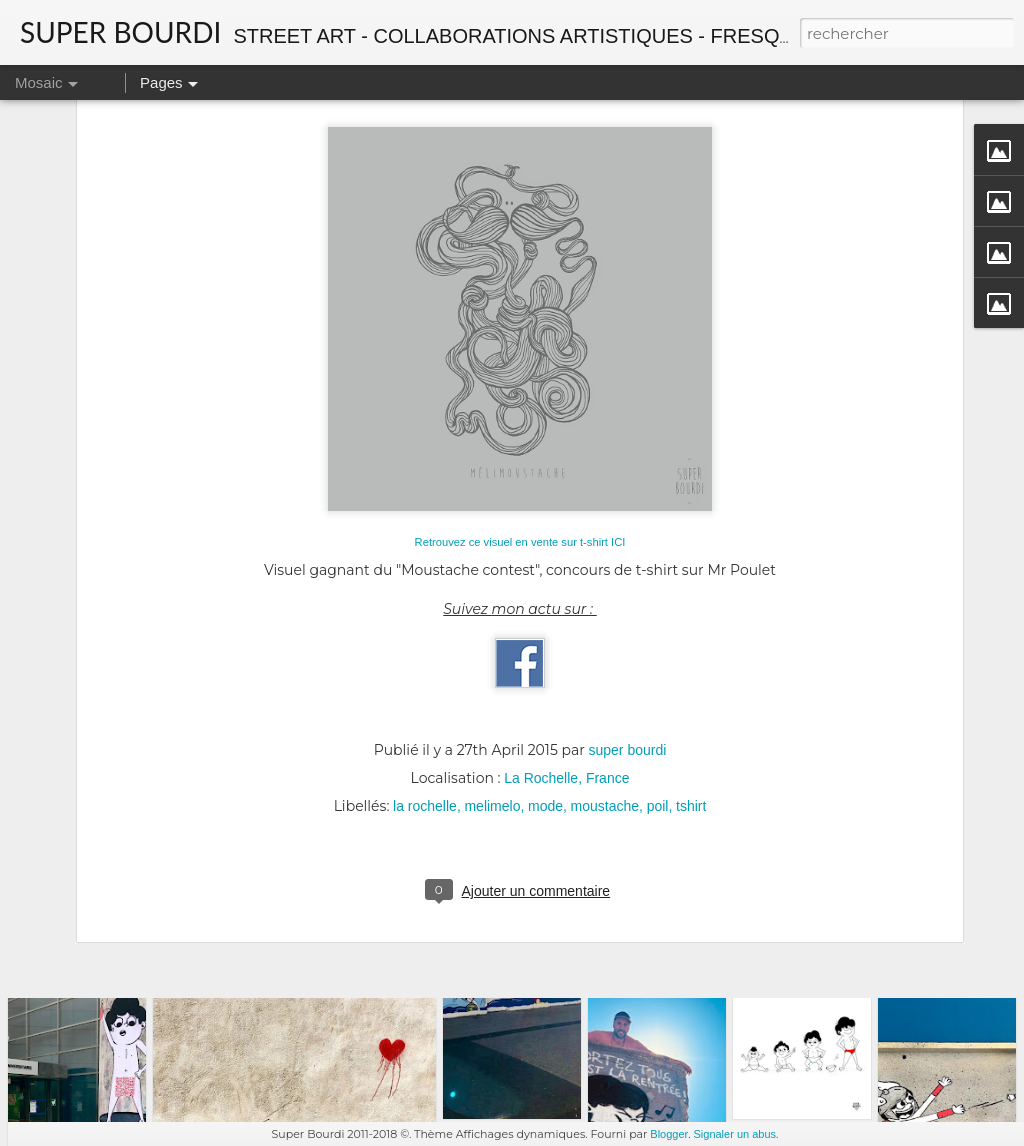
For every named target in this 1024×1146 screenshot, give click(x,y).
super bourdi (628, 595)
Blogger (669, 1134)
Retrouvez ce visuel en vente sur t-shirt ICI (520, 387)
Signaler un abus (734, 1134)
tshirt (691, 651)
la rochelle (425, 651)
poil (658, 651)
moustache (605, 651)
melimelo (492, 651)
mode (545, 651)
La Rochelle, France (566, 623)
